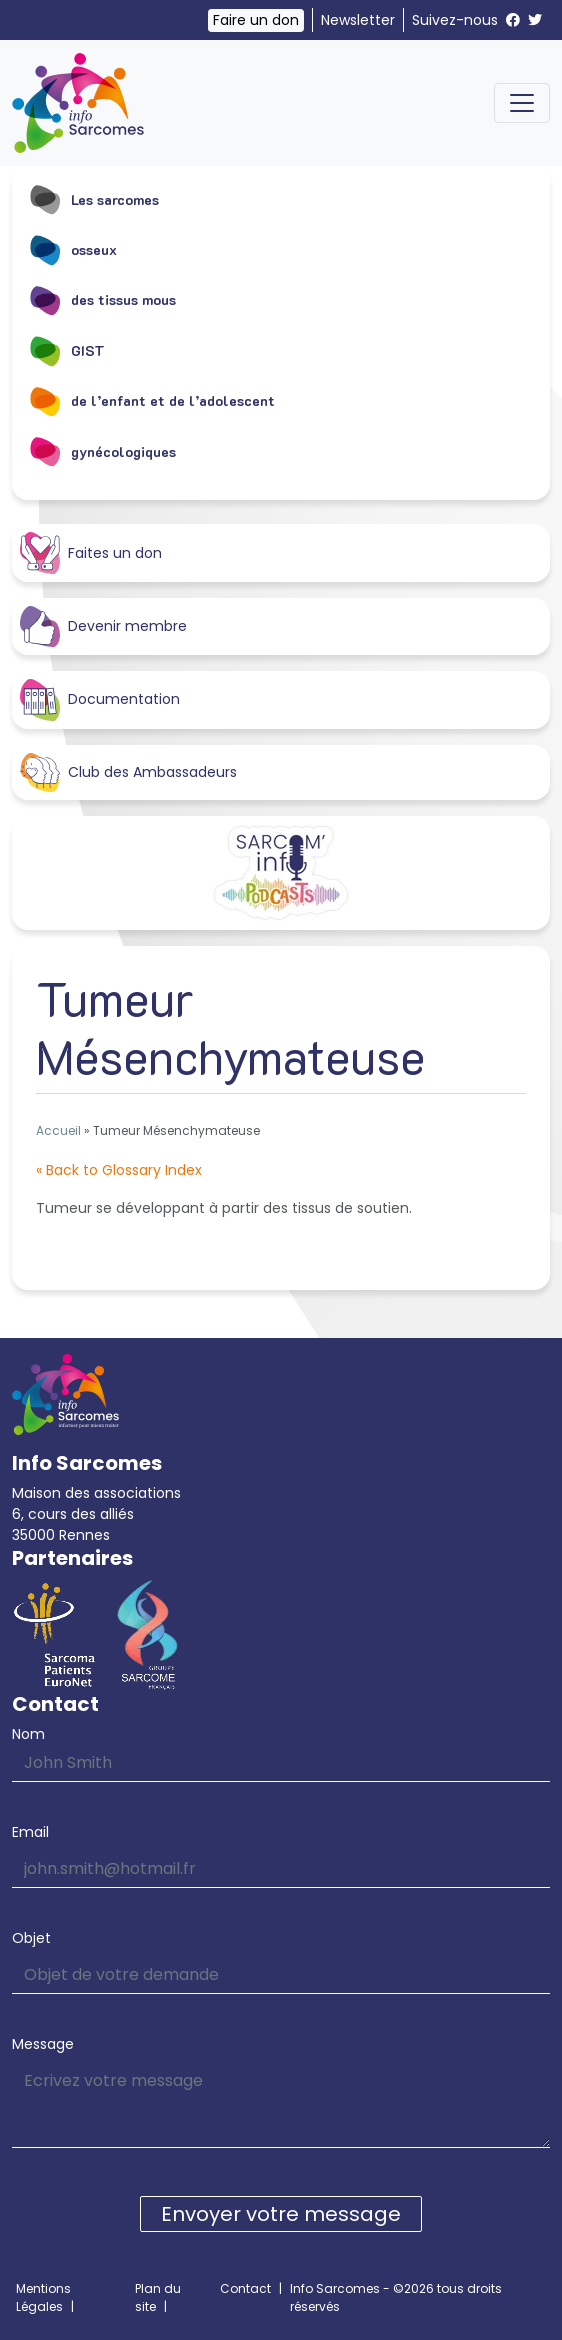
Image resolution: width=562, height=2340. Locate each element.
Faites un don (91, 552)
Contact (245, 2288)
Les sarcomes (93, 199)
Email (30, 1832)
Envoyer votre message (281, 2214)
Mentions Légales (43, 2297)
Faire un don (256, 20)
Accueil (58, 1130)
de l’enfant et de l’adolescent (151, 401)
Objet (31, 1938)
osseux (72, 249)
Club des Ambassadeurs (128, 773)
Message (43, 2044)
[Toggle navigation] (522, 103)
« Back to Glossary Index (119, 1170)
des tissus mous (102, 300)
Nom (28, 1734)
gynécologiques (102, 451)
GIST (66, 350)
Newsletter (358, 20)
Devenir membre (103, 626)
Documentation (100, 699)
